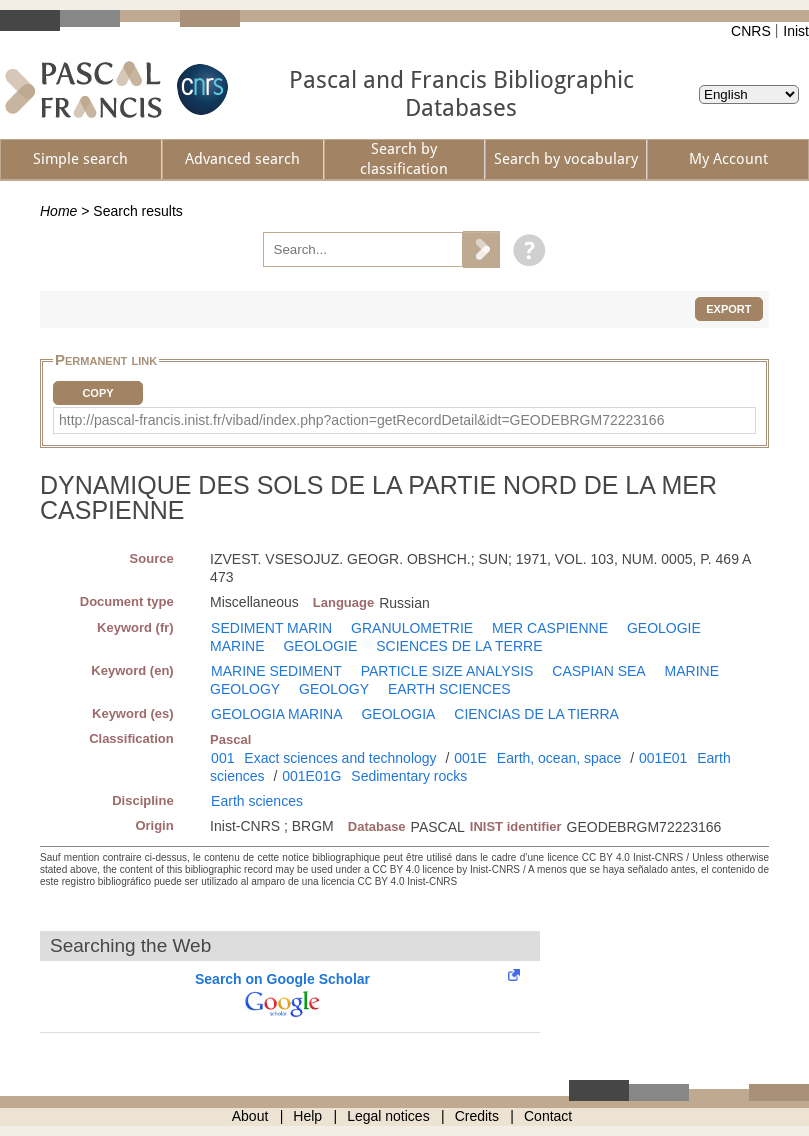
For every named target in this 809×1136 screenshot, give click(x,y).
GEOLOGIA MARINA (276, 714)
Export (728, 309)
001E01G (311, 776)
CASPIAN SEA (598, 671)
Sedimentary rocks (409, 776)
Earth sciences (257, 801)
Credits (477, 1116)
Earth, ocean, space (559, 758)
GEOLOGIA (398, 714)
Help (307, 1116)
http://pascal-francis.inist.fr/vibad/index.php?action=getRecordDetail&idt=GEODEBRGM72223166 (361, 420)
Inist (796, 31)
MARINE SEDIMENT (276, 671)
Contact (548, 1116)
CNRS (751, 31)
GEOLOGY (334, 689)
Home (58, 211)
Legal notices (388, 1116)
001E (470, 758)
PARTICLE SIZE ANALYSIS (447, 671)
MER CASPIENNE (550, 628)
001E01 (663, 758)
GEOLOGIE (320, 646)
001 (222, 758)
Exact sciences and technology (340, 758)
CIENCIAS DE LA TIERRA (536, 714)
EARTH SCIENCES (449, 689)
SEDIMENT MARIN (271, 628)
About (250, 1116)
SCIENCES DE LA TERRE (459, 646)
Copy (97, 393)
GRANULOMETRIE (412, 628)
